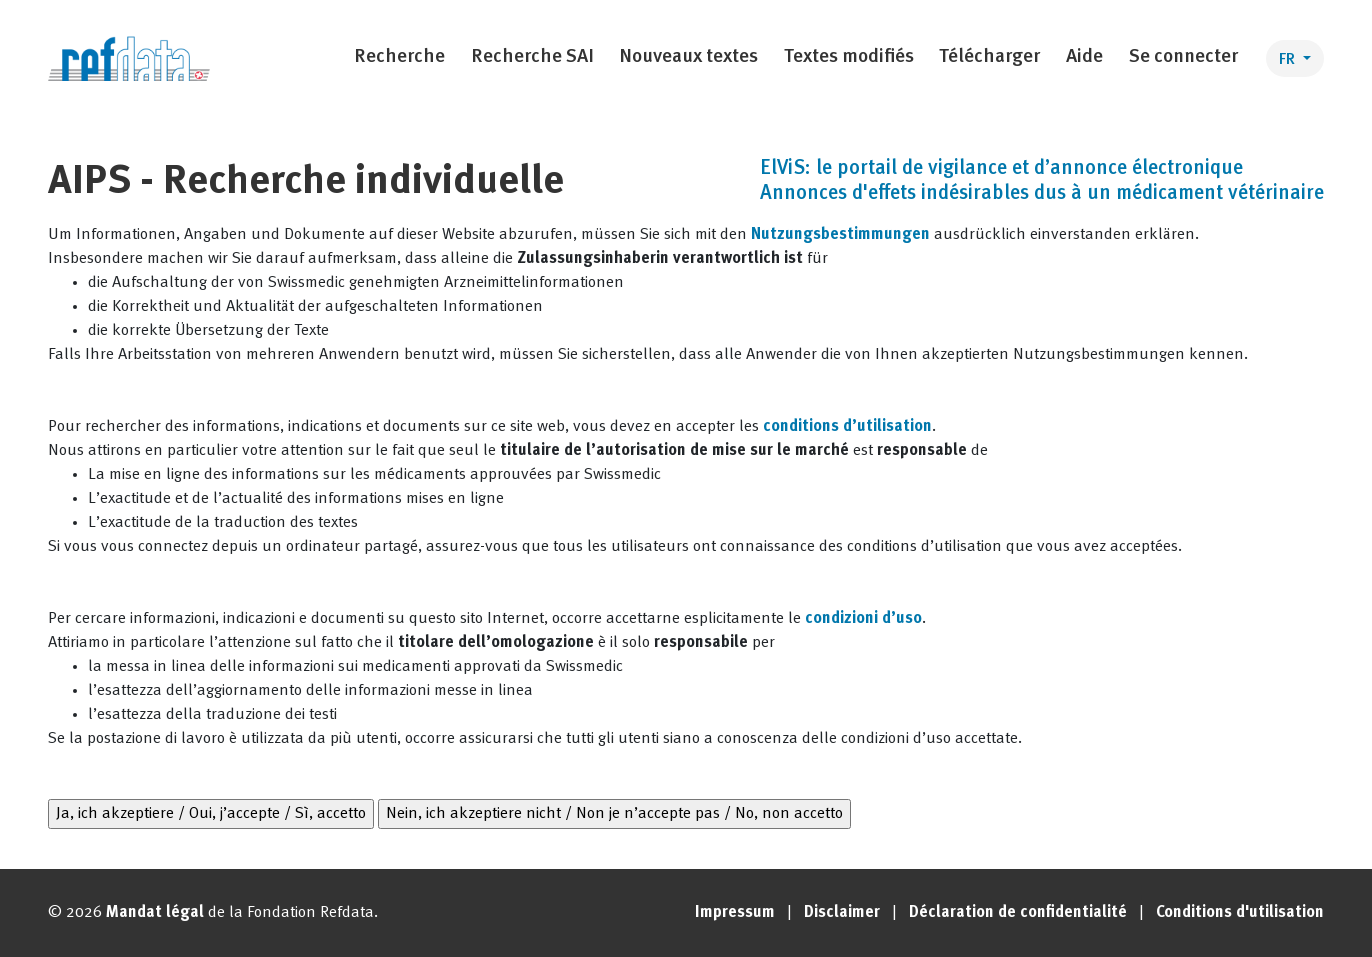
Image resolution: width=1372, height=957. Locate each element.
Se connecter (1183, 57)
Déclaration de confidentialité (1018, 913)
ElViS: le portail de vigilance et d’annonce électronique (1001, 169)
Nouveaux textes (688, 57)
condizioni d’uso (863, 619)
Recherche (399, 57)
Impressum (735, 913)
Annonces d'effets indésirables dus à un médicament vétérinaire (1042, 194)
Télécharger (989, 57)
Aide (1084, 57)
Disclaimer (842, 913)
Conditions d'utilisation (1240, 913)
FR (1289, 60)
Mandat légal (155, 913)
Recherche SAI (532, 57)
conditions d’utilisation (847, 427)
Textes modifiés (849, 57)
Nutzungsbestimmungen (840, 235)
